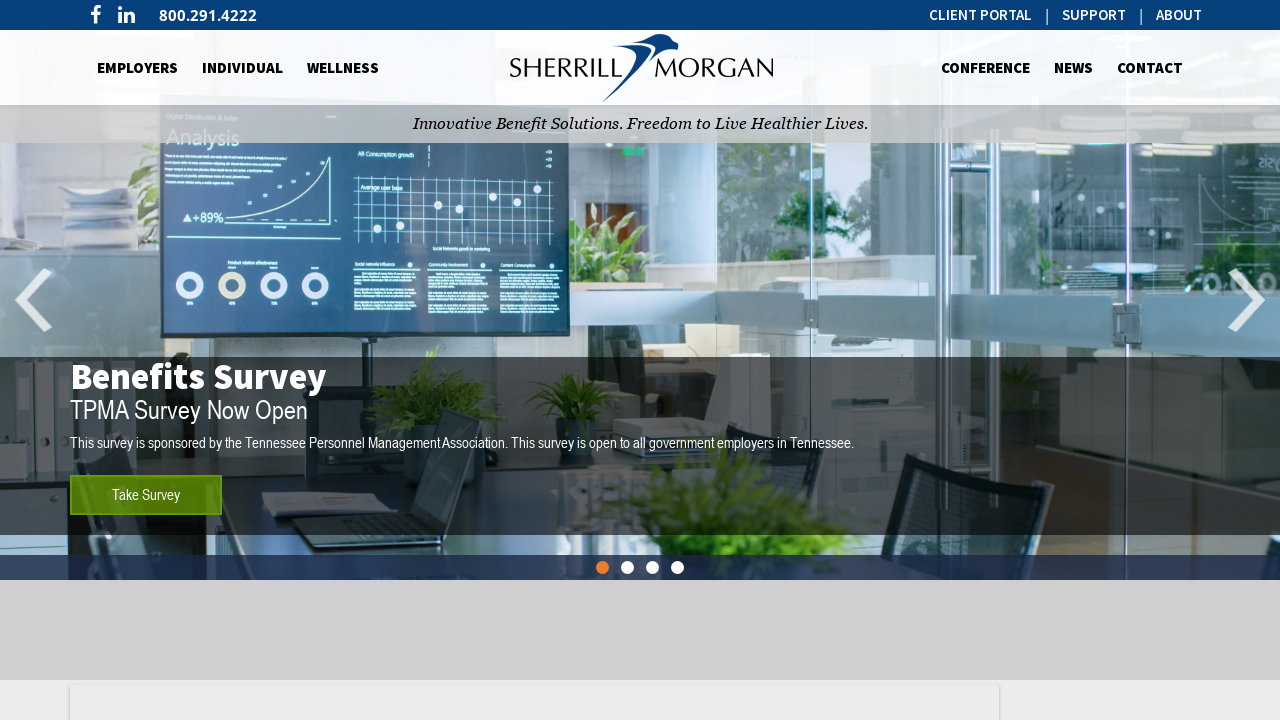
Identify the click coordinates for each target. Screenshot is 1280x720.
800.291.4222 (208, 15)
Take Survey (146, 494)
